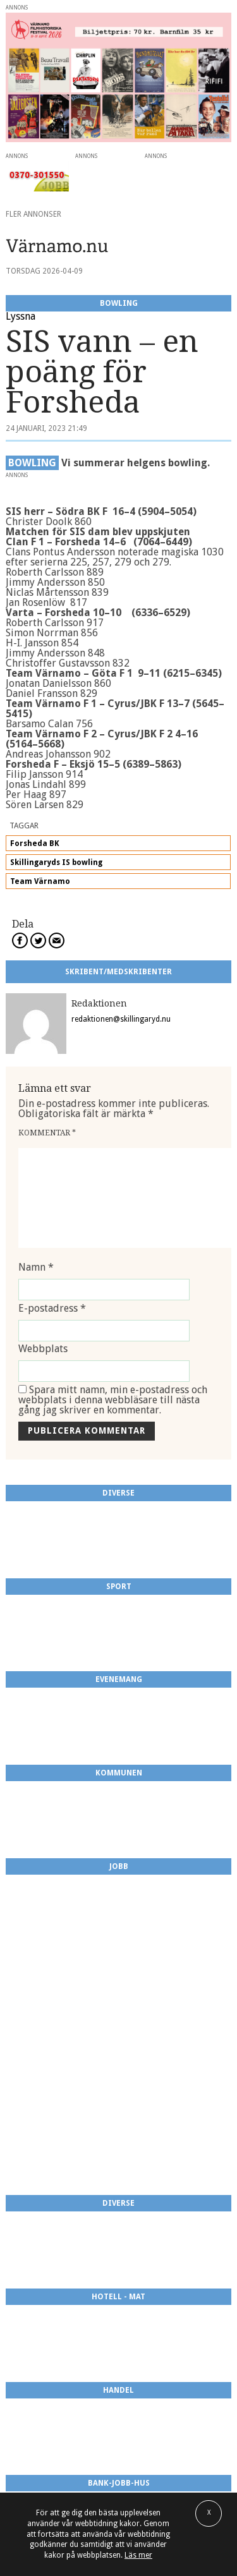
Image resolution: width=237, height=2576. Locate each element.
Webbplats (43, 1349)
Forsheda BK (34, 843)
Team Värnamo (40, 881)
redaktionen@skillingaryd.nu (121, 1019)
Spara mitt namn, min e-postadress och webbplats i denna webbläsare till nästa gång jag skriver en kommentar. (112, 1400)
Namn (36, 1267)
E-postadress (52, 1308)
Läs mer (138, 2555)
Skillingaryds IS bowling (56, 862)
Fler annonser (33, 214)
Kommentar (47, 1132)
